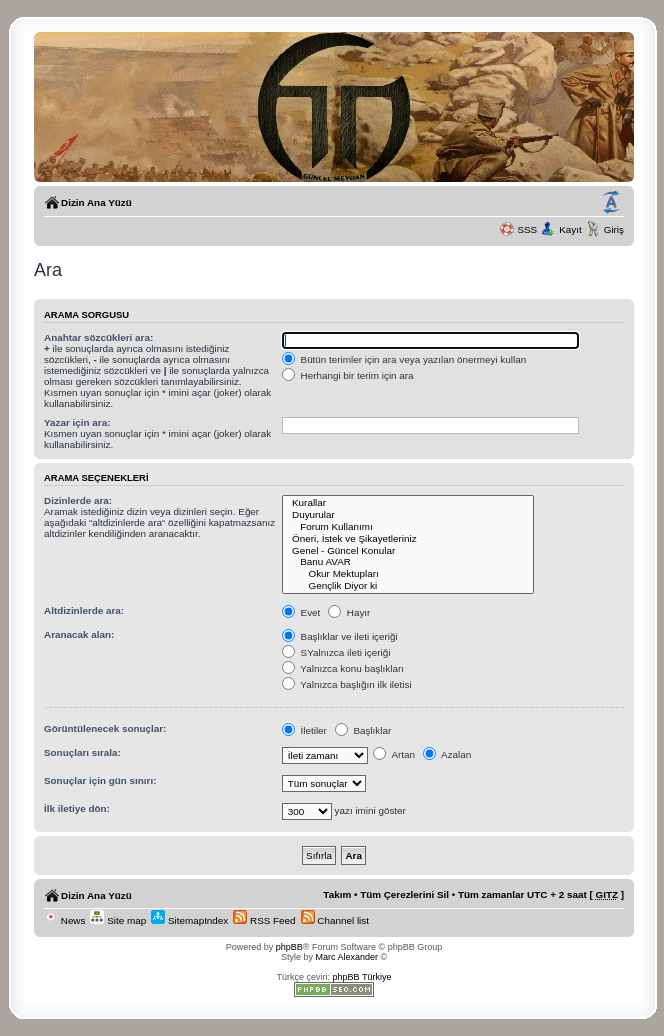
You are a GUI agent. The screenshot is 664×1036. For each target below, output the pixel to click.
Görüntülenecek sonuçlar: (105, 728)
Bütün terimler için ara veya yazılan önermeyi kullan (404, 359)
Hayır (349, 612)
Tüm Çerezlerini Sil (404, 894)
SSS (527, 229)
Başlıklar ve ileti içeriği (340, 636)
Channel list (335, 920)
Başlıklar (363, 730)
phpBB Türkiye (362, 977)
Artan (394, 754)
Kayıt (570, 229)
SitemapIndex (189, 920)
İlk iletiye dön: (77, 808)
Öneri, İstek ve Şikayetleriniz (408, 539)
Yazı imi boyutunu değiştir (611, 203)
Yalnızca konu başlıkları (343, 668)
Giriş (614, 229)
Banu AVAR (408, 562)
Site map (118, 920)
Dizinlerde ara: (78, 500)
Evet (301, 612)
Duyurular (408, 515)
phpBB (289, 947)
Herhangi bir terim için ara (348, 375)
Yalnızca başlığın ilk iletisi (347, 684)
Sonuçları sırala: (82, 752)
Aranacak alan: (79, 634)
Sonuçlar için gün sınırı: (100, 780)
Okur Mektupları (408, 574)
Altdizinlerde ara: (84, 610)
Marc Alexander (346, 957)
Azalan (447, 754)
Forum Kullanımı (408, 527)
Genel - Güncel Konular (408, 551)
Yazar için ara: (77, 422)
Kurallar (408, 503)
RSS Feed (264, 920)
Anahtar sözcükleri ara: (98, 337)
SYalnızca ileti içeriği (336, 652)
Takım (337, 894)
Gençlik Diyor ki (408, 586)
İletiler (304, 730)
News (64, 920)
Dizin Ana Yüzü (96, 202)
